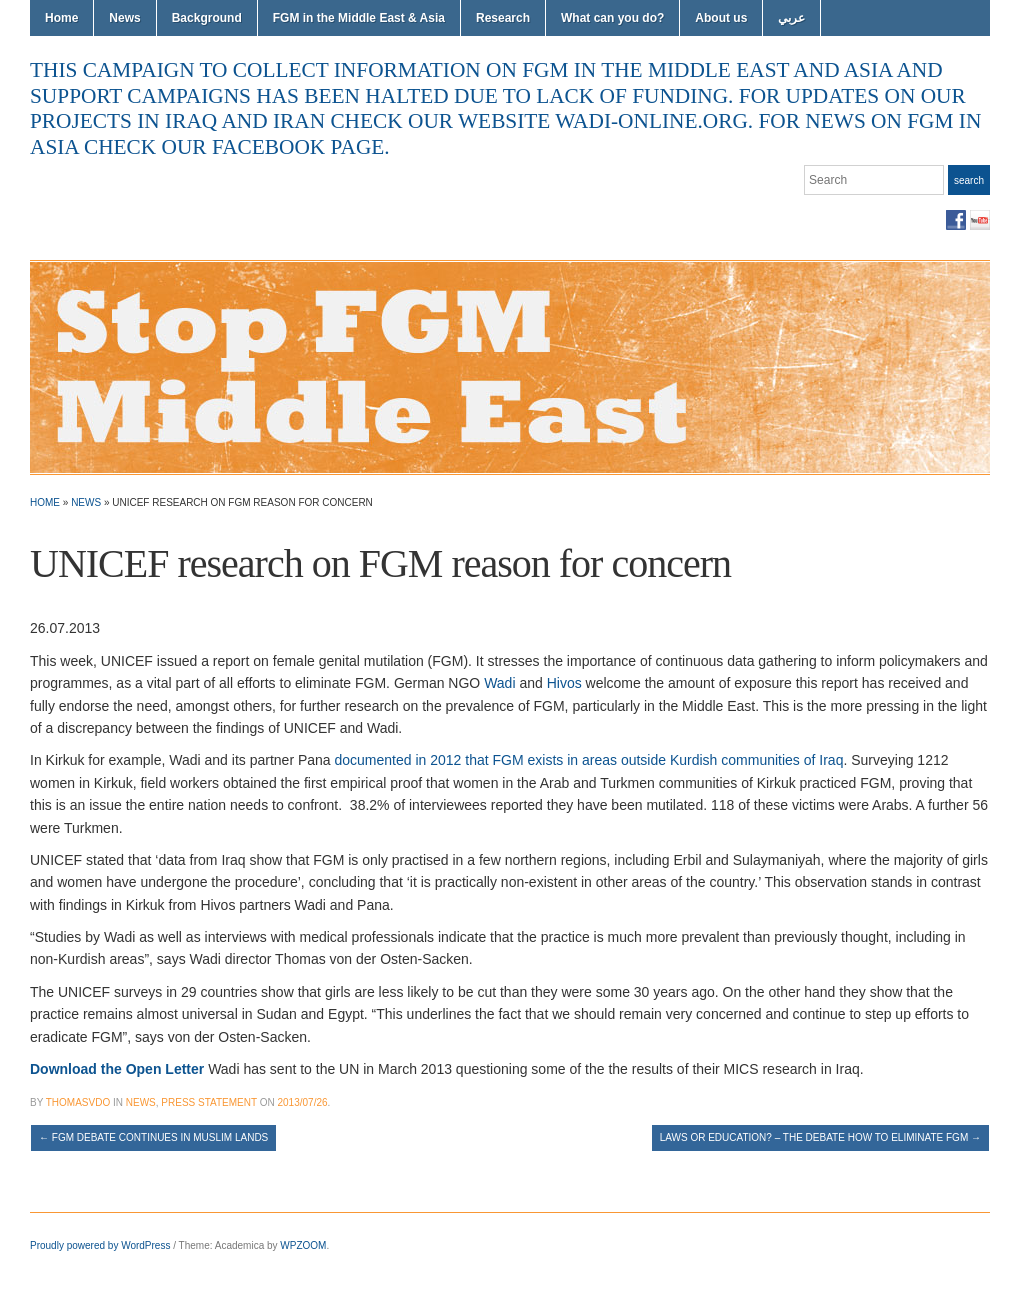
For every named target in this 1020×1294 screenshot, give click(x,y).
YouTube (980, 220)
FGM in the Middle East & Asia (359, 18)
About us (721, 18)
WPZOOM (303, 1245)
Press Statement (209, 1102)
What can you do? (612, 18)
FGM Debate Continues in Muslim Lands (153, 1137)
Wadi (499, 683)
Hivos (564, 683)
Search (969, 180)
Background (207, 18)
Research (503, 18)
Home (61, 18)
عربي (791, 18)
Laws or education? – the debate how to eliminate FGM (820, 1137)
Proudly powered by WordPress (100, 1245)
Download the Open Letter (119, 1069)
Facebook (956, 220)
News (124, 18)
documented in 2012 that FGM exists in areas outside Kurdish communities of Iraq (589, 760)
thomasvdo (78, 1102)
